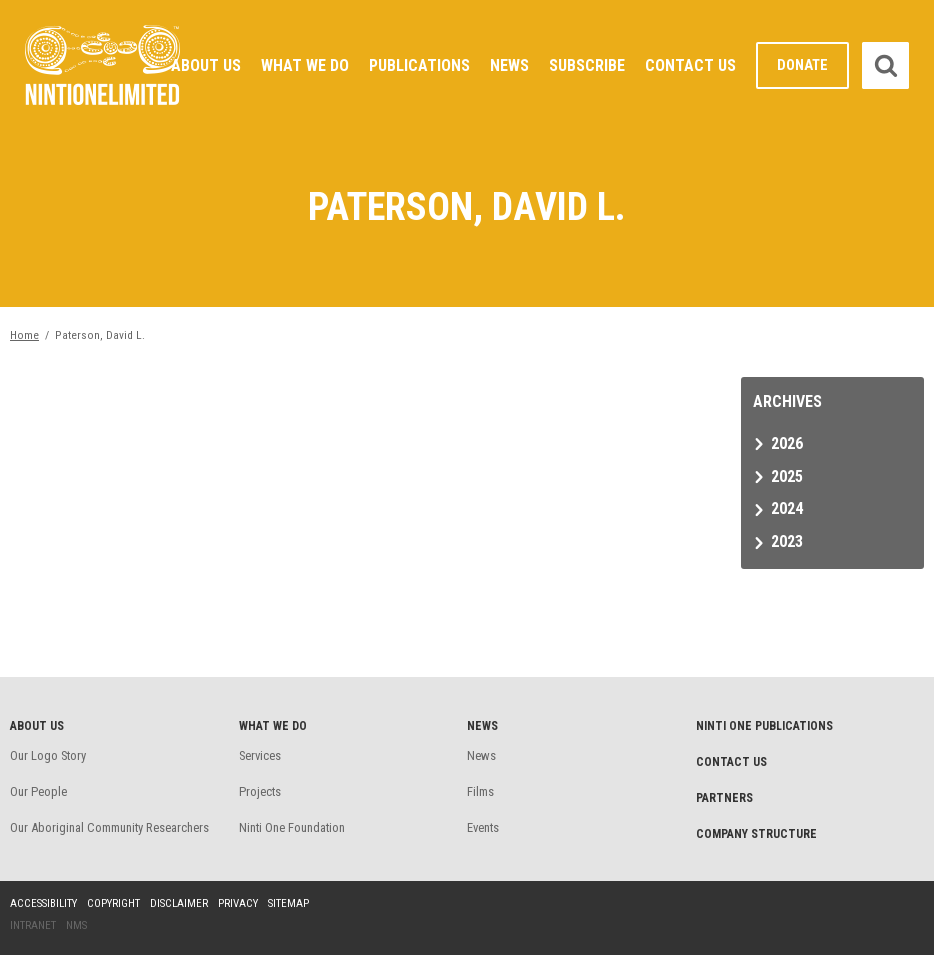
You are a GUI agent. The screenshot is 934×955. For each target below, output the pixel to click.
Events (483, 827)
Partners (724, 798)
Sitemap (288, 903)
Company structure (756, 834)
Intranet (33, 925)
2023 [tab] (787, 541)
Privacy (238, 903)
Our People (38, 791)
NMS (76, 925)
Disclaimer (179, 903)
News (509, 65)
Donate (802, 65)
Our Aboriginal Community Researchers (109, 827)
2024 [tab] (787, 508)
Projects (260, 791)
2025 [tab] (787, 476)
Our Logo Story (48, 755)
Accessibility (43, 903)
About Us (206, 65)
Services (260, 755)
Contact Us (690, 65)
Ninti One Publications (764, 726)
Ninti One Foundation (292, 827)
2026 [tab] (787, 443)
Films (480, 791)
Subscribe (587, 65)
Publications (419, 65)
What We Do (305, 65)
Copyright (113, 903)
